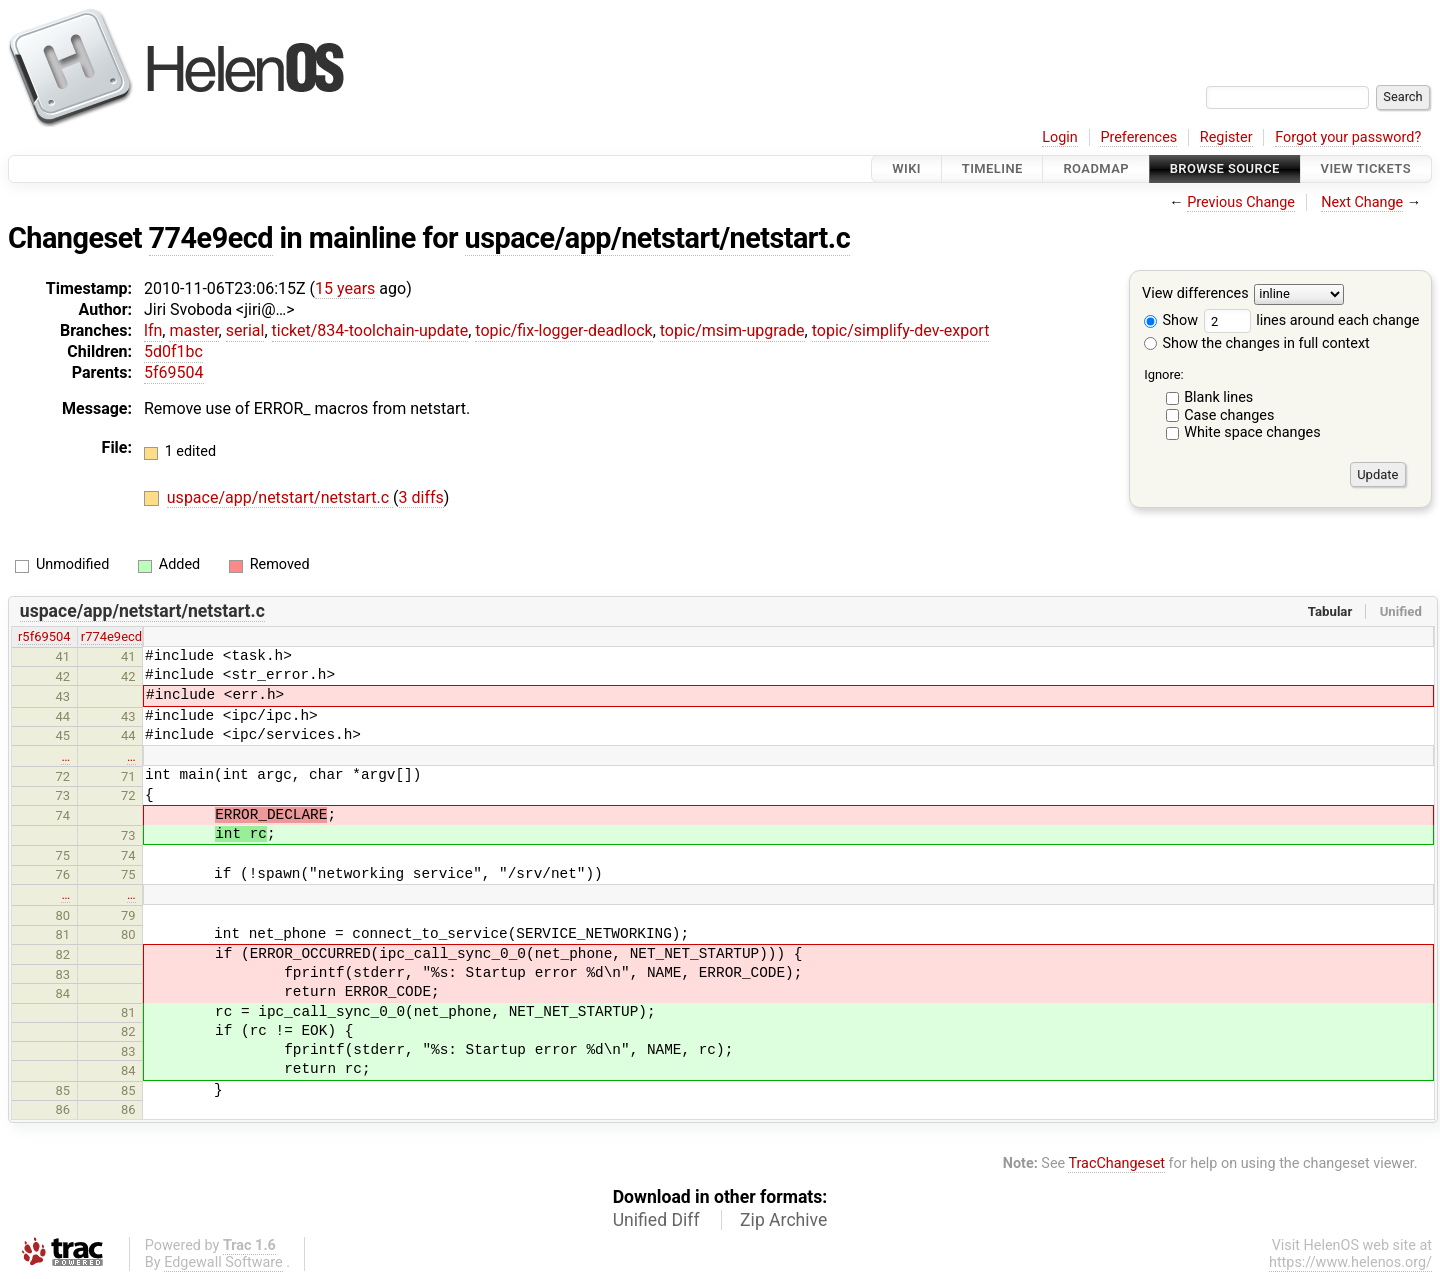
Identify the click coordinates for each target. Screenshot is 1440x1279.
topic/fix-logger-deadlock (563, 330)
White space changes (1252, 432)
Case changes (1229, 415)
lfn (153, 330)
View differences (1195, 294)
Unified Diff (656, 1220)
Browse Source (1225, 168)
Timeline (992, 168)
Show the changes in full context (1257, 343)
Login (1060, 137)
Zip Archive (783, 1220)
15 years (345, 288)
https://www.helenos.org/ (1350, 1262)
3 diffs (421, 497)
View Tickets (1366, 168)
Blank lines (1218, 397)
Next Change (1362, 202)
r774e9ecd (111, 636)
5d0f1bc (173, 351)
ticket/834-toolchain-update (370, 330)
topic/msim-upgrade (732, 330)
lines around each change (1312, 320)
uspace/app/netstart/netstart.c (658, 238)
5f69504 (174, 372)
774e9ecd (211, 238)
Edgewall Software (223, 1262)
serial (245, 330)
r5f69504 (44, 636)
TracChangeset (1116, 1163)
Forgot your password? (1348, 137)
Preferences (1138, 137)
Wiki (906, 168)
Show (1171, 320)
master (193, 330)
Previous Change (1241, 202)
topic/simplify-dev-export (901, 330)
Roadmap (1096, 168)
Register (1226, 137)
